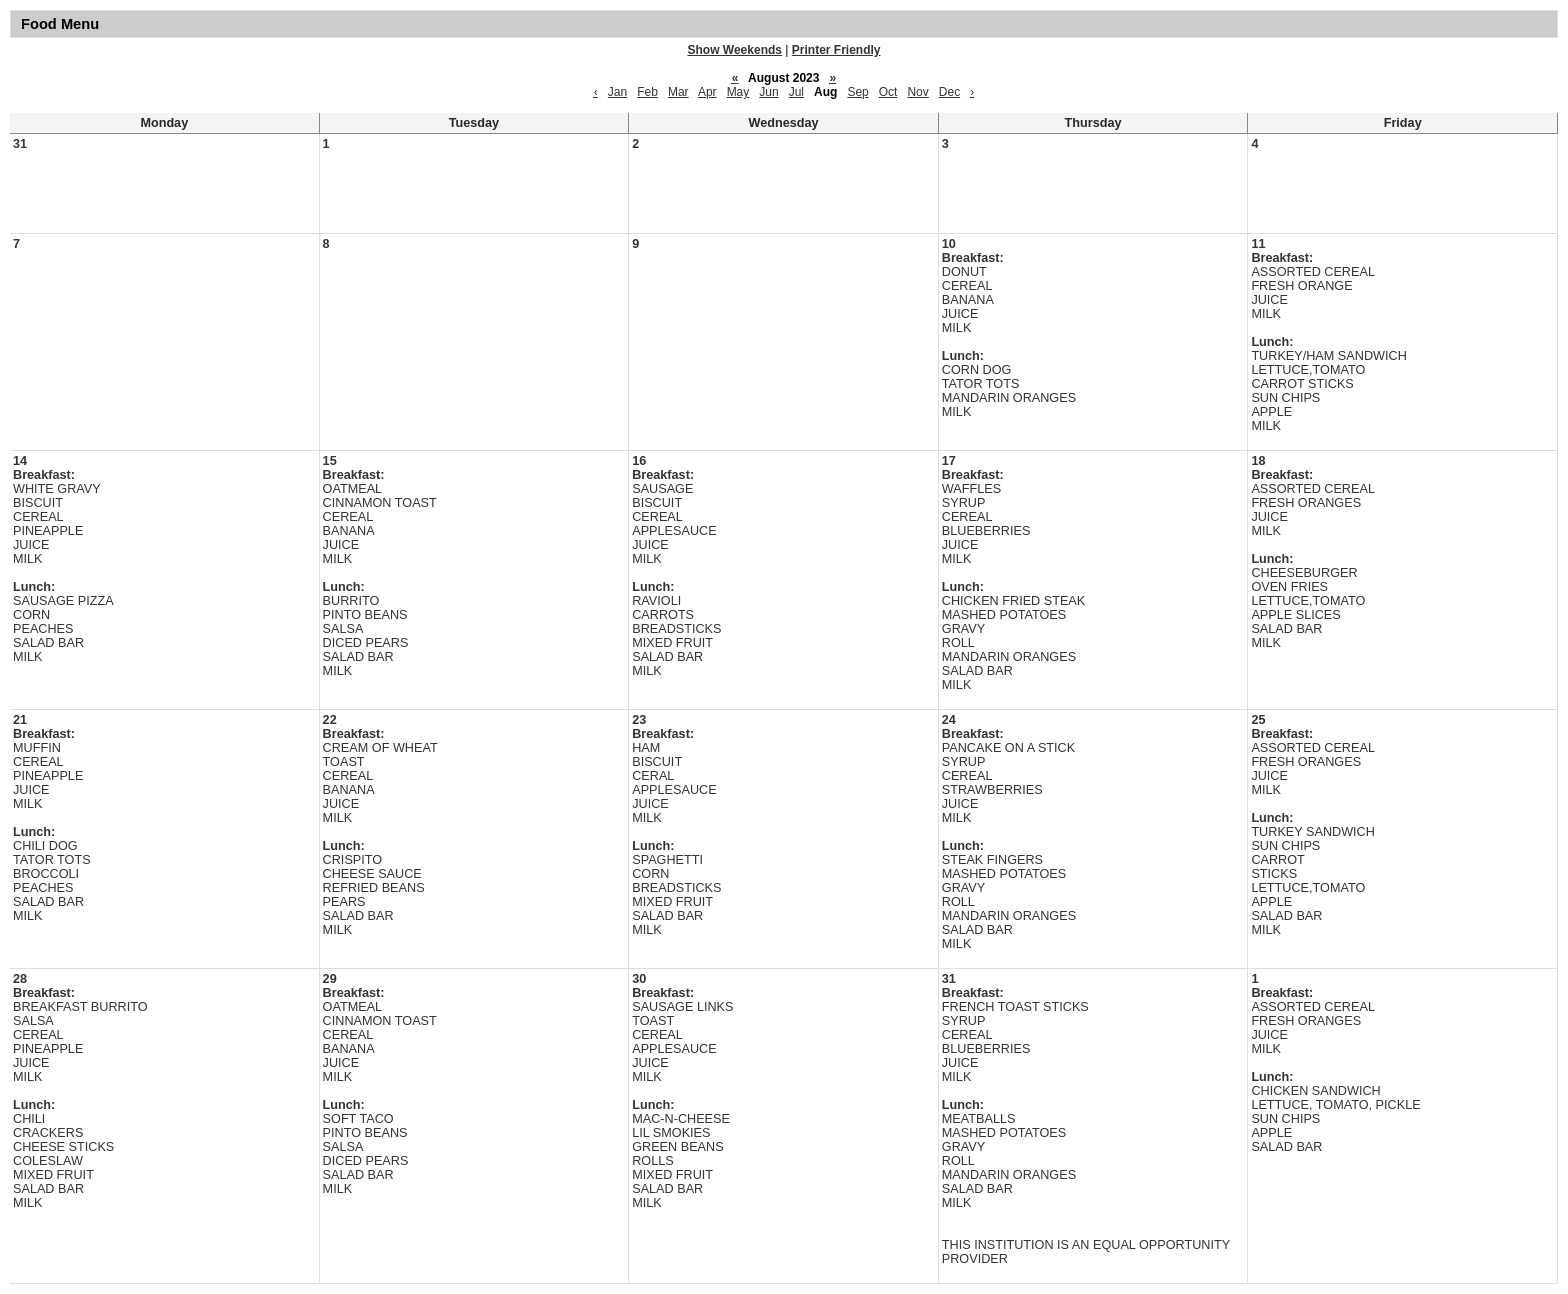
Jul (796, 92)
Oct (888, 92)
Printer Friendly (836, 50)
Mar (678, 92)
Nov (917, 92)
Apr (707, 92)
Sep (857, 92)
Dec (949, 92)
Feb (647, 92)
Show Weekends (735, 50)
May (738, 92)
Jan (617, 92)
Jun (768, 92)
